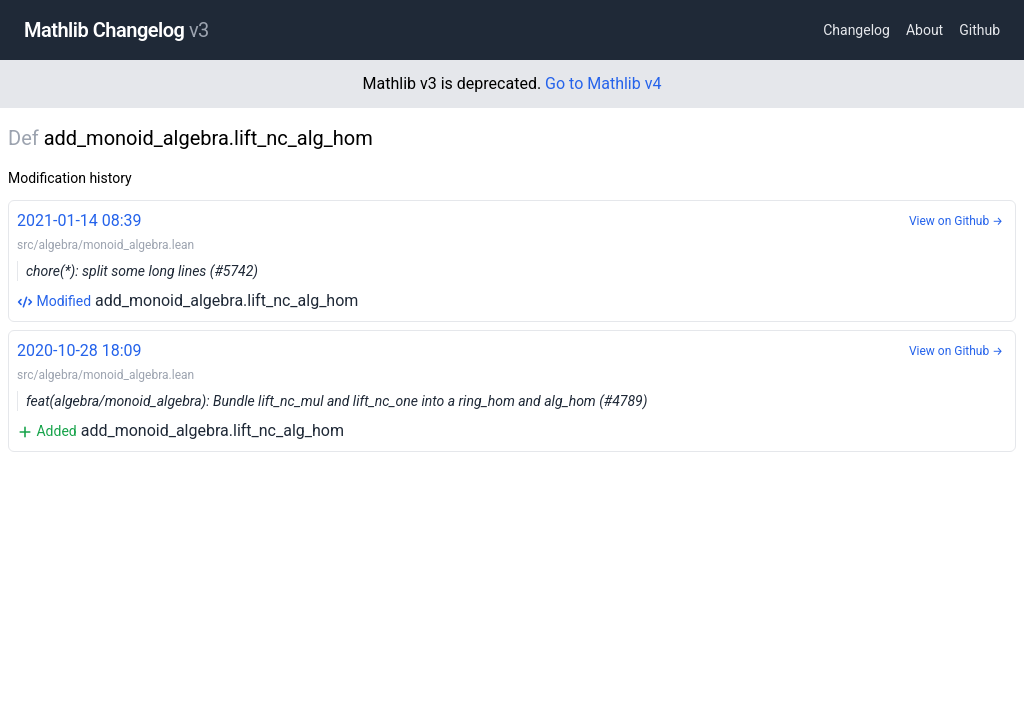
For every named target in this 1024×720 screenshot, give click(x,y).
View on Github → (956, 221)
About (924, 30)
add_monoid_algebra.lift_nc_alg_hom (512, 259)
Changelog (856, 30)
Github (979, 30)
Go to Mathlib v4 (603, 83)
